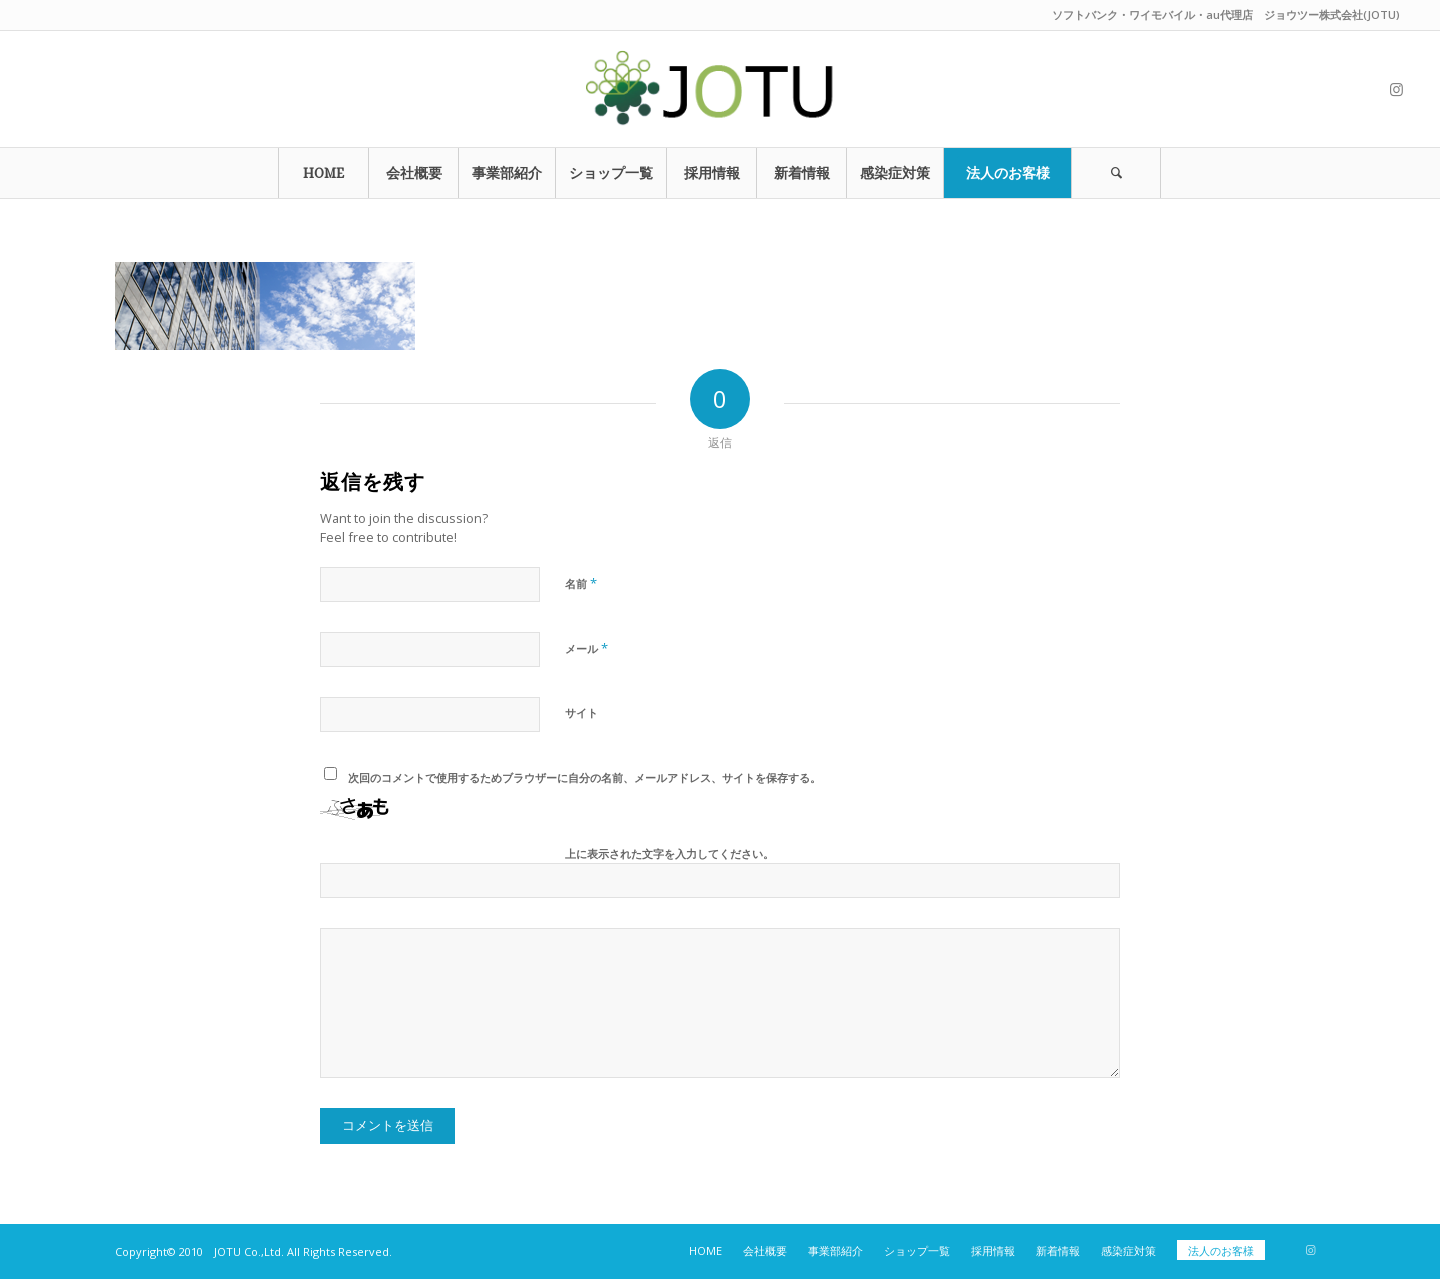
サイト (581, 712)
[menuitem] (323, 173)
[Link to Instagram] (1396, 89)
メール (586, 648)
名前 (581, 583)
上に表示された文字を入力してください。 (669, 853)
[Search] (1116, 173)
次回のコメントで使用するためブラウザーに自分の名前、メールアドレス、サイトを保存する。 (584, 777)
